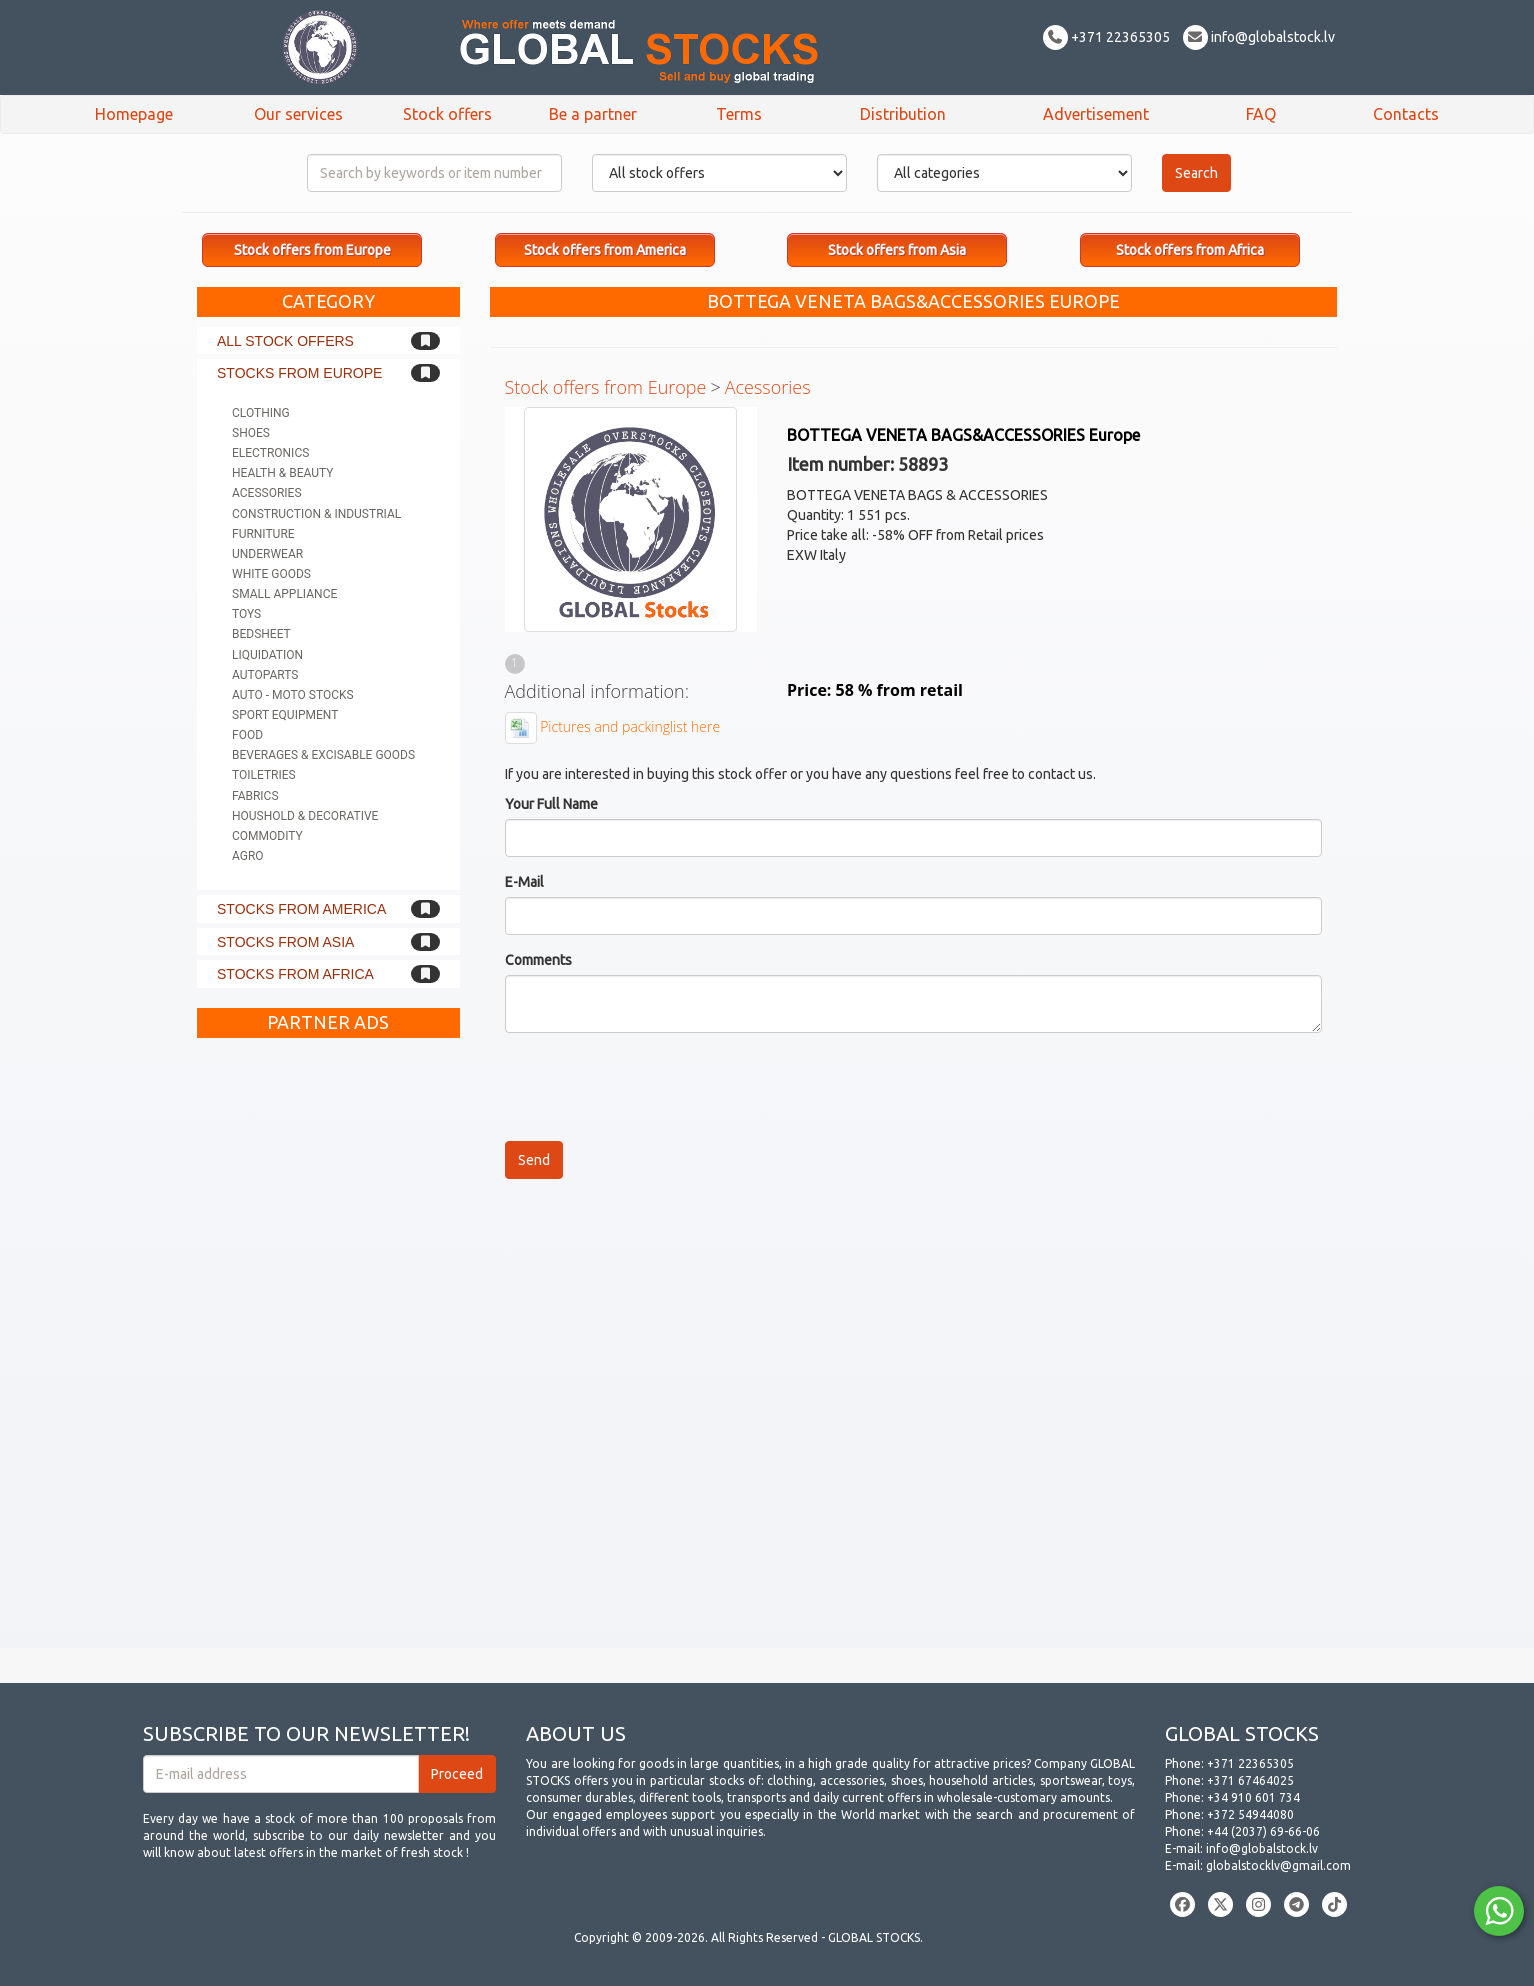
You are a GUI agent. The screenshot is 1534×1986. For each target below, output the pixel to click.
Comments (538, 960)
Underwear (267, 554)
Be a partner (593, 114)
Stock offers (447, 114)
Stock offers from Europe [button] (312, 250)
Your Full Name (551, 804)
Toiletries (264, 775)
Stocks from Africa (295, 974)
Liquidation (267, 655)
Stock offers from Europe (606, 387)
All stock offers (285, 341)
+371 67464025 (1250, 1780)
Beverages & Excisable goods (323, 755)
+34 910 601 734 (1253, 1797)
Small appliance (284, 594)
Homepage (134, 114)
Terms (739, 114)
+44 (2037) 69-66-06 (1263, 1831)
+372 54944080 (1250, 1814)
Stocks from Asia (285, 942)
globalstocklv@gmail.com (1278, 1865)
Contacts (1406, 114)
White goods (271, 574)
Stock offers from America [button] (605, 250)
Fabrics (255, 796)
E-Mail (524, 882)
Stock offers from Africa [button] (1190, 250)
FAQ (1261, 114)
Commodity (267, 836)
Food (247, 735)
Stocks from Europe (299, 373)
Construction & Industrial (316, 514)
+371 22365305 (1106, 37)
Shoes (251, 433)
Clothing (261, 413)
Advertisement (1096, 114)
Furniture (263, 534)
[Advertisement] (328, 1348)
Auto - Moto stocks (293, 695)
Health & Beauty (282, 473)
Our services (298, 114)
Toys (246, 614)
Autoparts (265, 675)
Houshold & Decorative (305, 816)
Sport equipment (285, 715)
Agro (248, 856)
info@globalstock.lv (1259, 37)
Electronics (270, 453)
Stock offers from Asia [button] (897, 250)
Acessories (267, 493)
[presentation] (657, 1087)
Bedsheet (261, 634)
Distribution (903, 114)
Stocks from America (301, 909)
